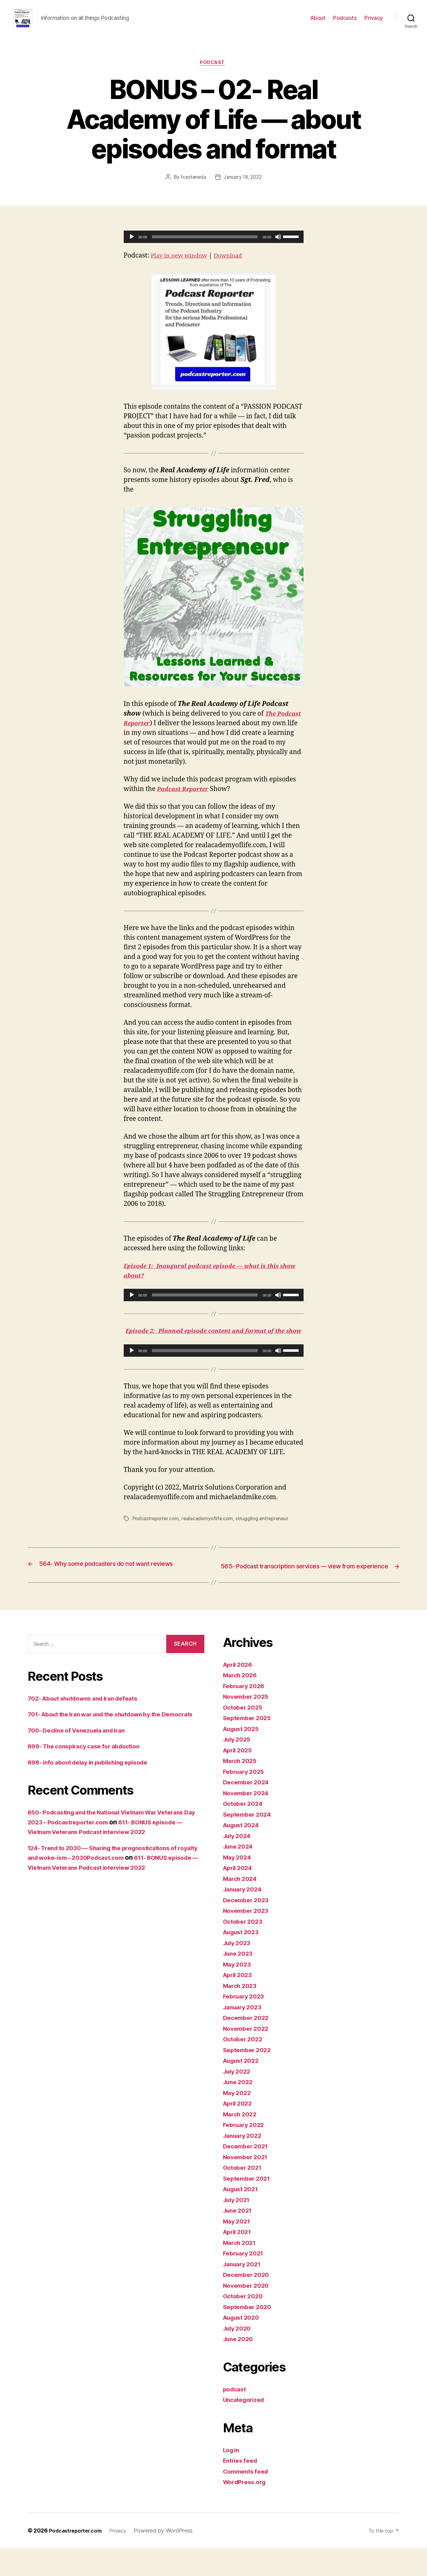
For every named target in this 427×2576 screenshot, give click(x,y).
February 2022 (246, 2153)
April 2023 (239, 2003)
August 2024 (243, 1853)
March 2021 (241, 2270)
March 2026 (241, 1703)
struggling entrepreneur (266, 1538)
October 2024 (244, 1832)
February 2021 (245, 2281)
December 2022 (248, 2046)
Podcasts (345, 22)
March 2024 (241, 1906)
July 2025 (238, 1767)
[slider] (205, 247)
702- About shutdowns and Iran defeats (89, 1726)
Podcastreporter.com (156, 1538)
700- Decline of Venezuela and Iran (82, 1768)
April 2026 (239, 1692)
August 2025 (243, 1756)
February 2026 (246, 1714)
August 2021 (243, 2217)
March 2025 (241, 1789)
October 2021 (244, 2196)
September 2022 (249, 2078)
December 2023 (248, 1928)
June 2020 (239, 2367)
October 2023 (244, 1949)
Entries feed (242, 2489)
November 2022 (248, 2056)
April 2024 (239, 1896)
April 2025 (239, 1778)
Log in (232, 2478)
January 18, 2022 (243, 188)
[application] (214, 247)
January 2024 (244, 1917)
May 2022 (238, 2120)
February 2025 (246, 1799)
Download (236, 266)
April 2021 (239, 2260)
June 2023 (239, 1981)
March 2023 (241, 2013)
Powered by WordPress (170, 2558)
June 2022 (239, 2110)
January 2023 (244, 2035)
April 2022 (239, 2131)
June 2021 (239, 2238)
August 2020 (243, 2345)
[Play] (132, 247)
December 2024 (248, 1810)
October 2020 (244, 2324)
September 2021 (249, 2206)
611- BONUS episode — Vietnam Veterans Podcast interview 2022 (114, 1905)
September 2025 (249, 1746)
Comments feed (248, 2499)
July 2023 (238, 1971)
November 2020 (248, 2313)
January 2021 (244, 2292)
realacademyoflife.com (210, 1538)
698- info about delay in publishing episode (95, 1800)
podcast (213, 73)
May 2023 (238, 1992)
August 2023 (243, 1960)
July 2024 (238, 1864)
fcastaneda (192, 188)
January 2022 (244, 2163)
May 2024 (238, 1885)
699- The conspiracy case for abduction (90, 1784)
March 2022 (241, 2142)
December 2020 (248, 2303)
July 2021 (238, 2228)
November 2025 (248, 1725)
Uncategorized (246, 2428)
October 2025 (244, 1735)
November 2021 (248, 2185)
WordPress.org (246, 2510)
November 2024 (248, 1821)
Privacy (373, 22)
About (318, 22)
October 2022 (244, 2067)
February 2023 (246, 2024)
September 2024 (249, 1842)
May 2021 (238, 2249)
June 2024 (239, 1874)
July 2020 (238, 2356)
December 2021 (248, 2174)
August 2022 (243, 2089)
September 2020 (249, 2335)
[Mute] (278, 247)
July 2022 (238, 2099)
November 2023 (248, 1939)
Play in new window (182, 266)
